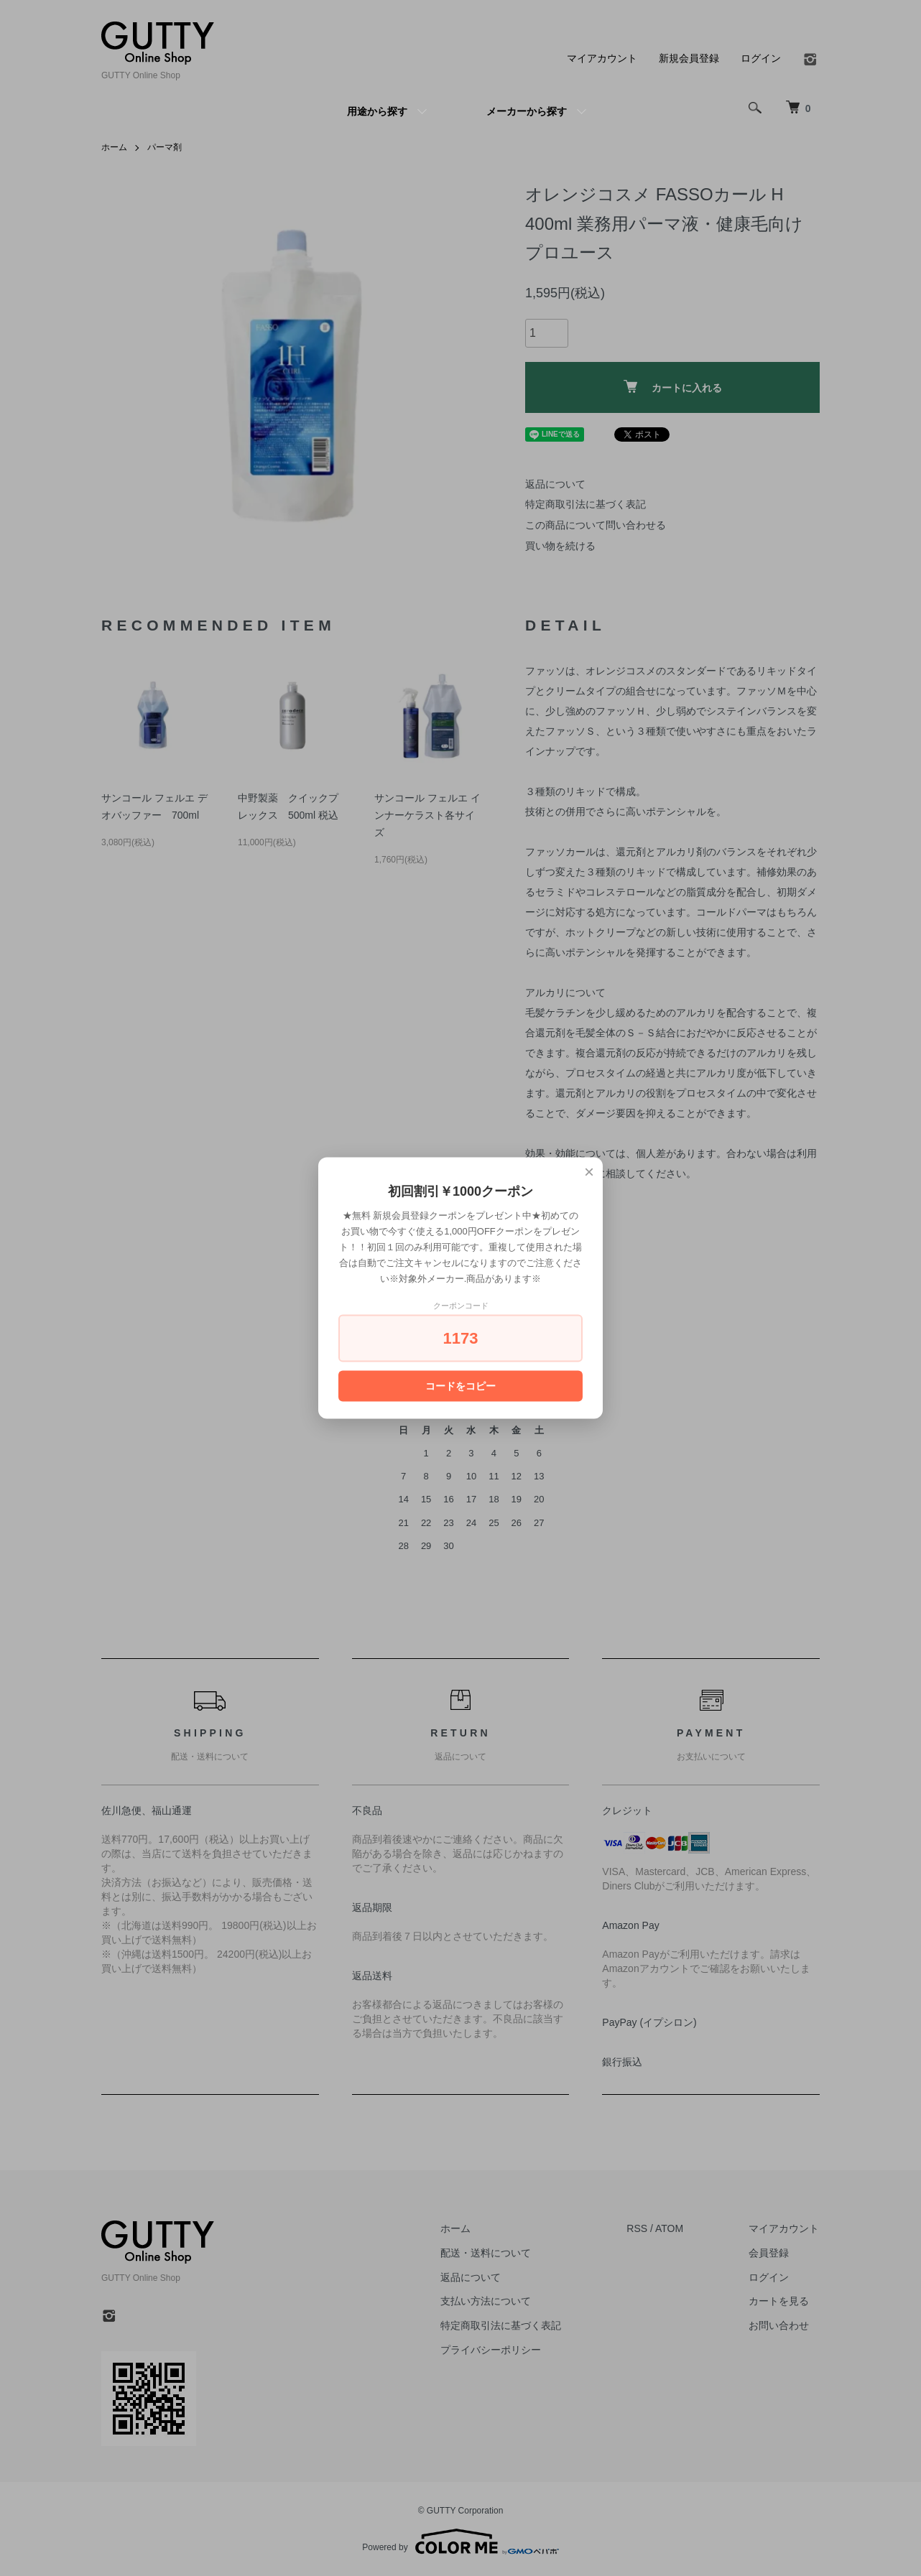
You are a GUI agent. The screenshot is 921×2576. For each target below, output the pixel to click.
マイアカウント (602, 58)
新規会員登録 (689, 58)
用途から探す (377, 111)
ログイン (761, 58)
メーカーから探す (526, 111)
